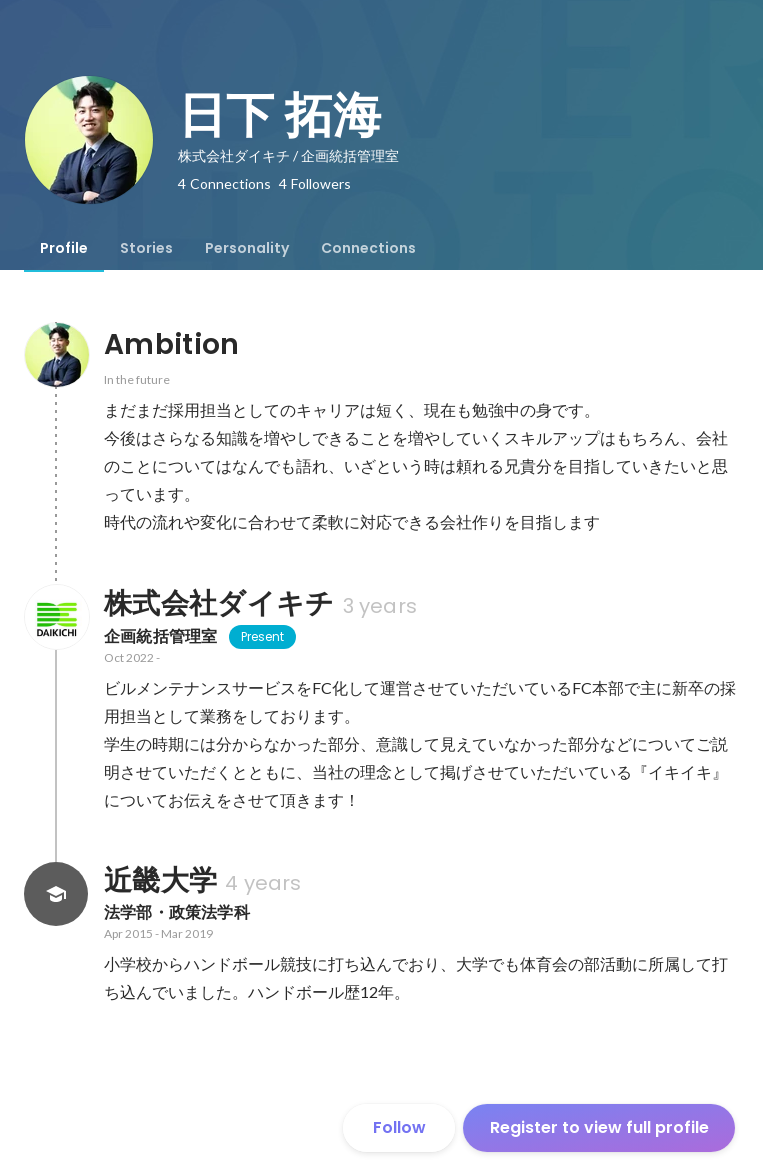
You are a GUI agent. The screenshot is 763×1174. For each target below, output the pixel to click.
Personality (247, 248)
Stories (146, 248)
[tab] (64, 248)
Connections (368, 248)
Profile (64, 248)
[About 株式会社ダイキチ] (56, 617)
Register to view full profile (599, 1127)
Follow (399, 1127)
